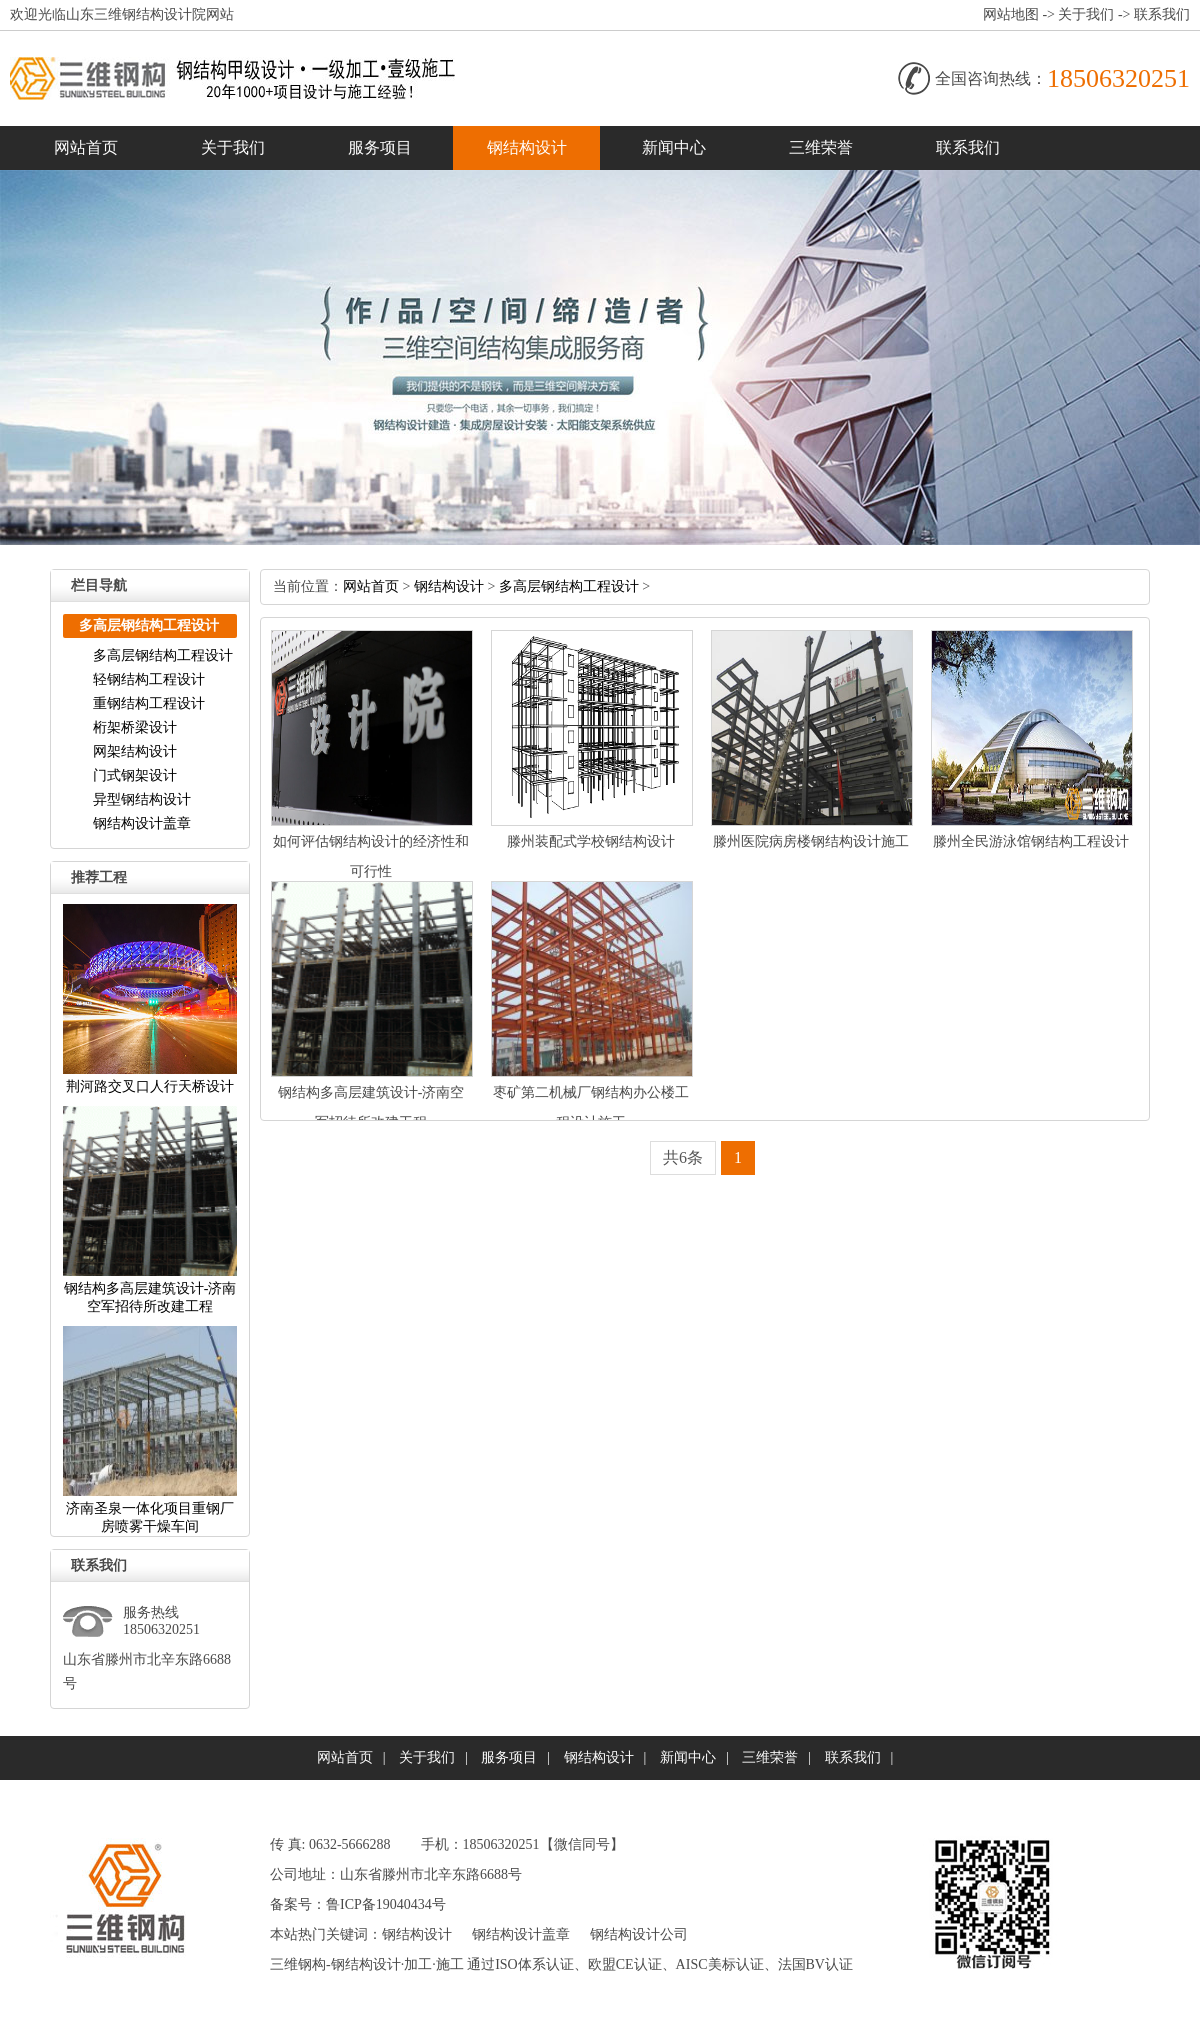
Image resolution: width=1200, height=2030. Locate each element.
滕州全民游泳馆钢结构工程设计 (1031, 841)
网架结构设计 (135, 751)
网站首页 (86, 147)
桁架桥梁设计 (135, 727)
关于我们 (1086, 14)
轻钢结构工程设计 (149, 679)
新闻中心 (674, 147)
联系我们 (1162, 14)
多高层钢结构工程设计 (163, 655)
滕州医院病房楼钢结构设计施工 (811, 841)
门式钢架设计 (135, 775)
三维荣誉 (821, 147)
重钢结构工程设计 (149, 703)
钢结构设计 (527, 147)
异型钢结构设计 (142, 799)
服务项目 (380, 147)
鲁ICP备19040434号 (386, 1904)
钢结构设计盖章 (142, 823)
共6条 (683, 1157)
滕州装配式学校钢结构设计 (591, 841)
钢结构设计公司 (639, 1934)
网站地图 (1011, 14)
